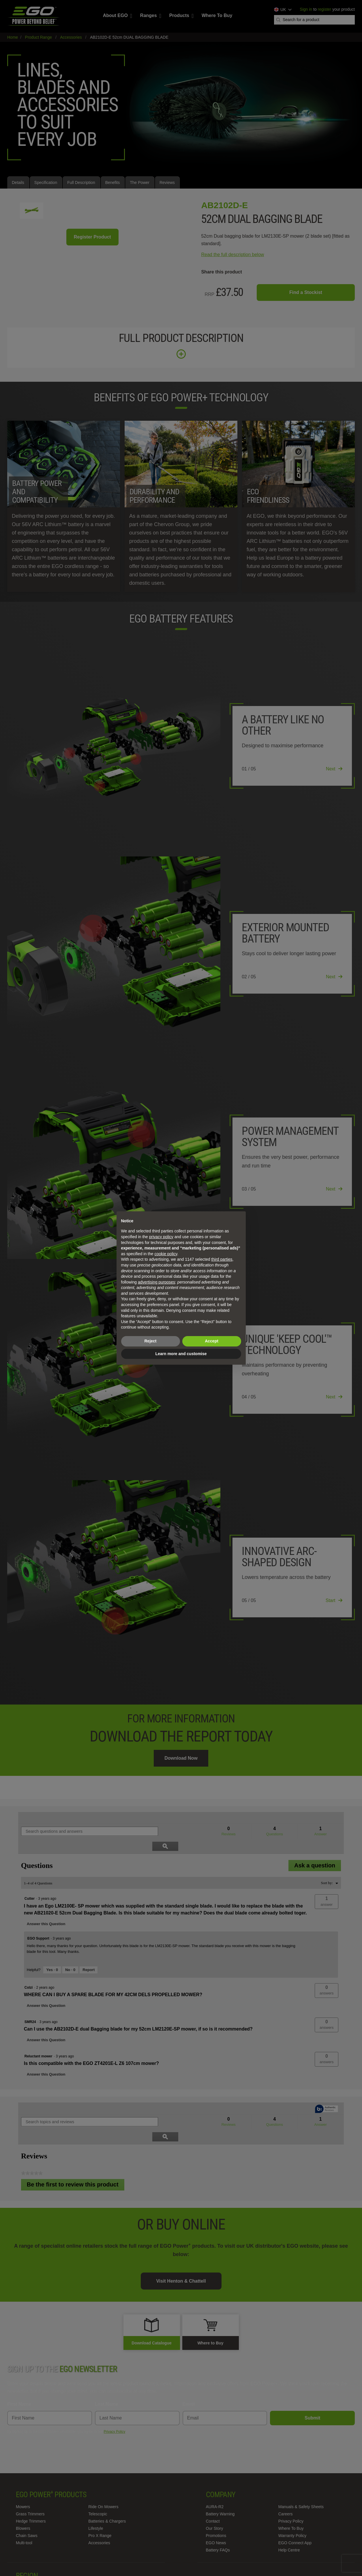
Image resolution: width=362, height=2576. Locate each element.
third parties (221, 1259)
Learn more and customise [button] (181, 1353)
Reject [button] (150, 1341)
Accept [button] (211, 1341)
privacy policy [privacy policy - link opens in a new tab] (161, 1236)
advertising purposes (156, 1282)
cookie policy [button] (165, 1253)
